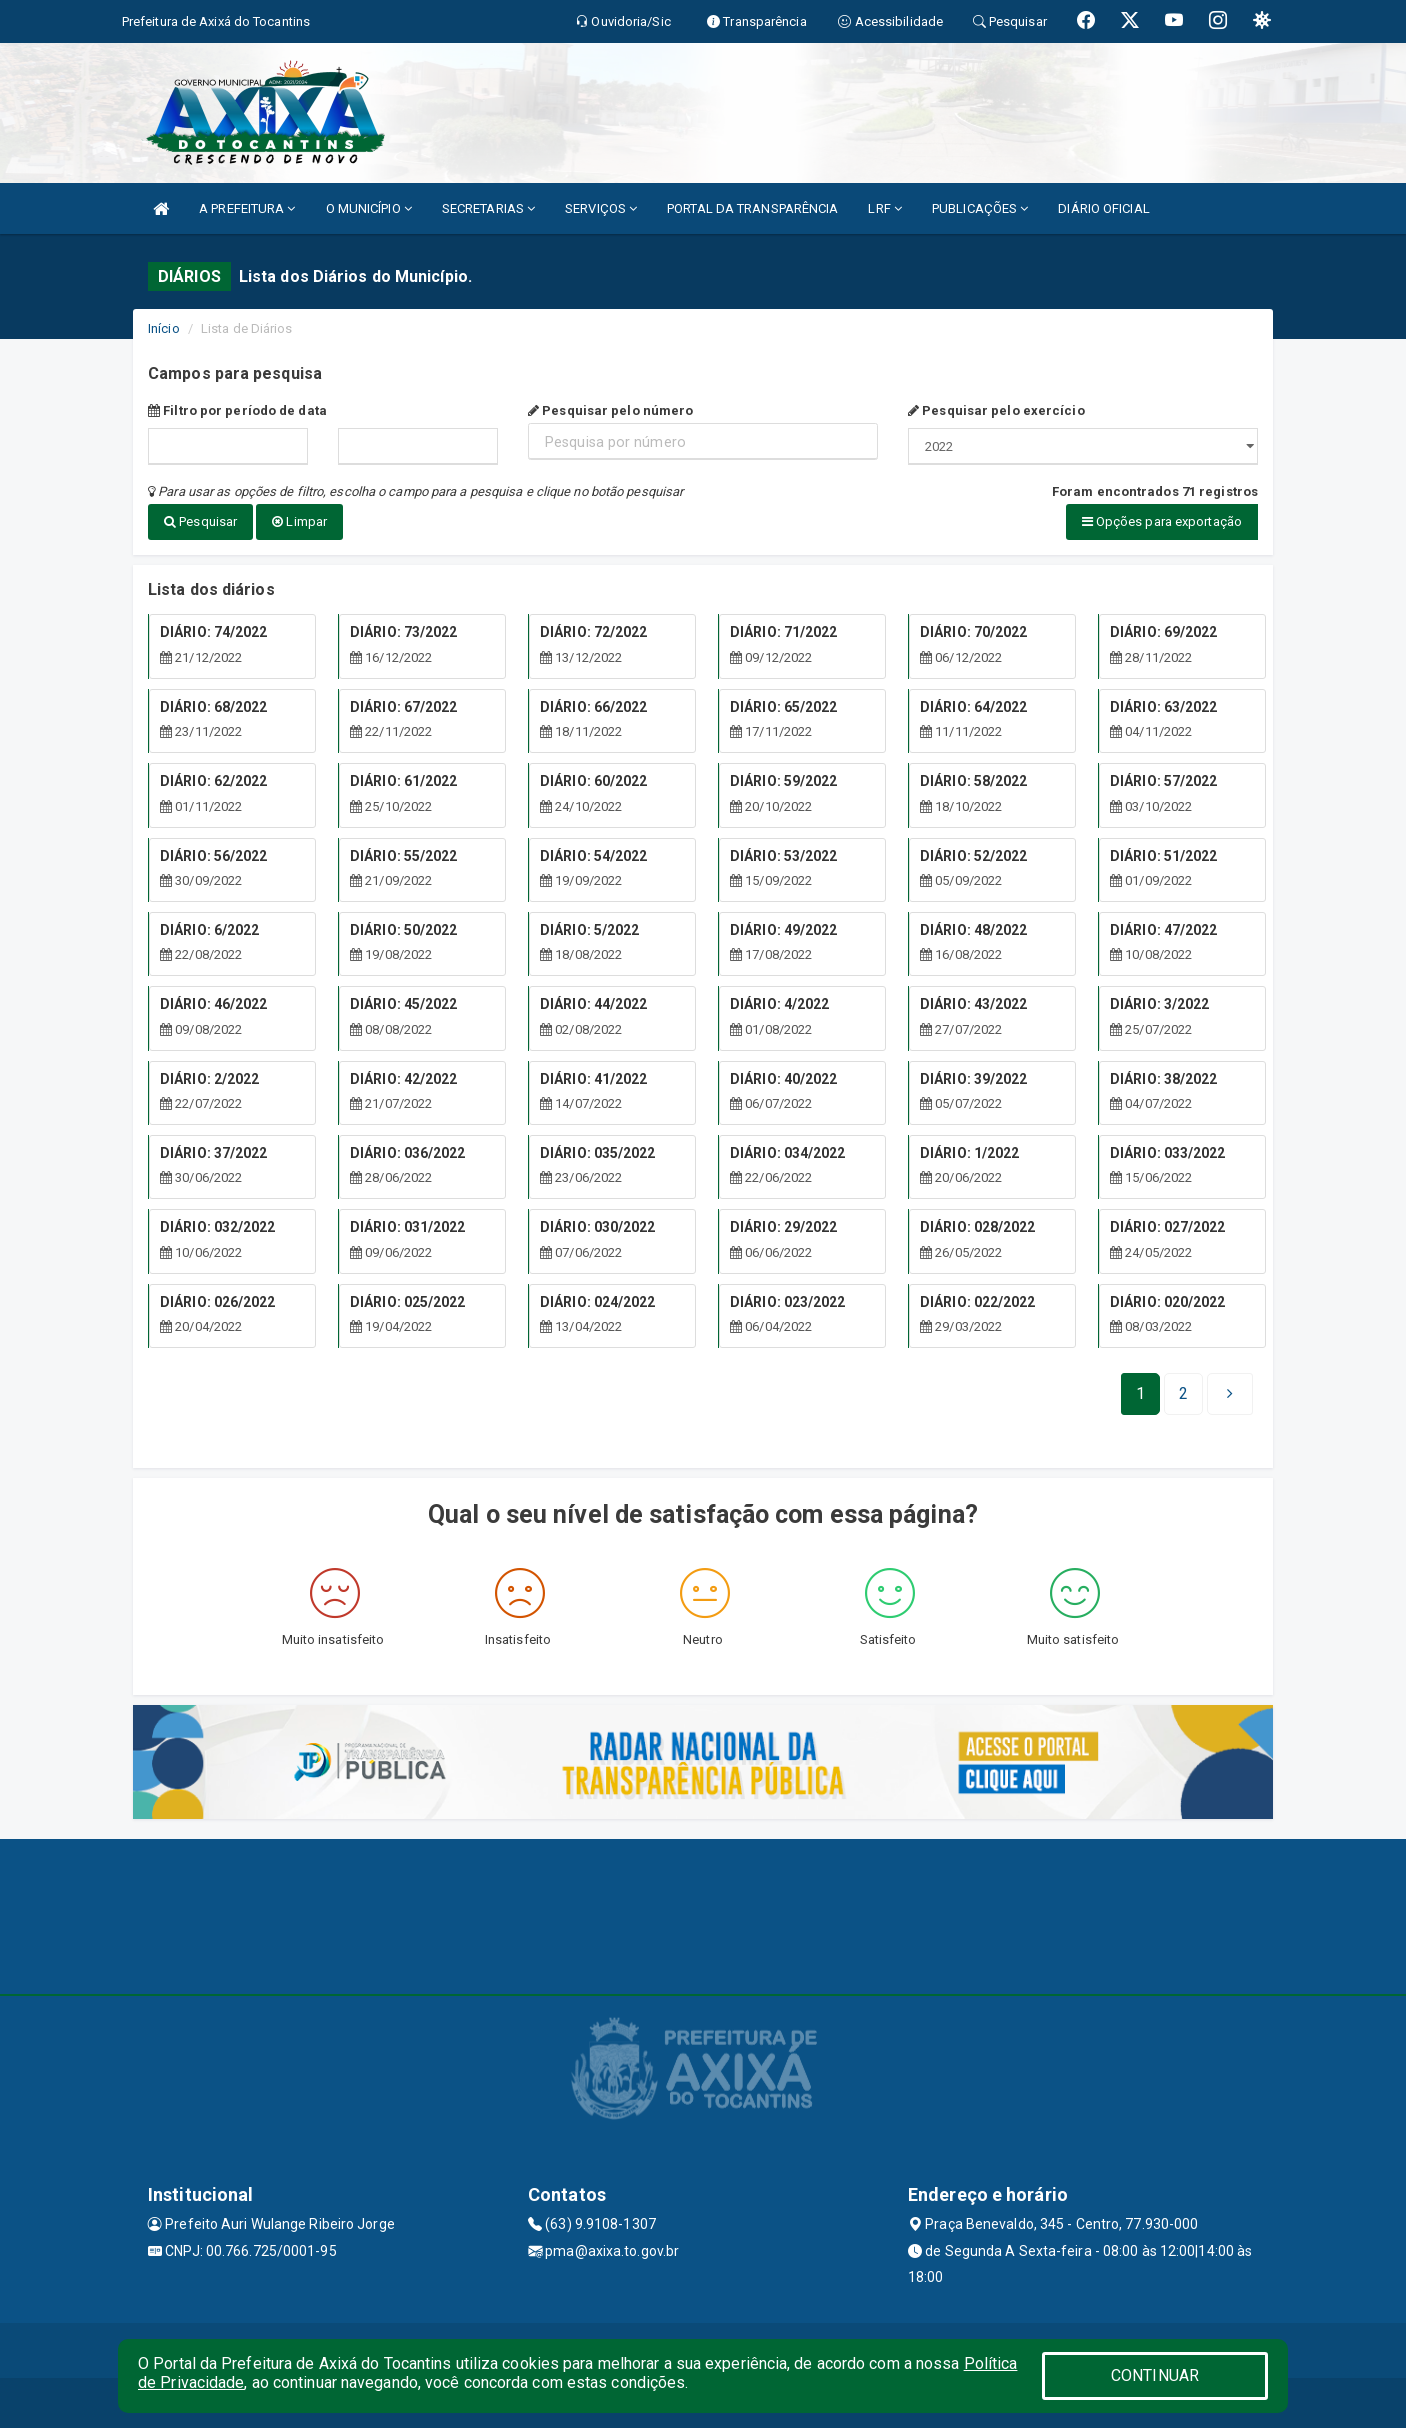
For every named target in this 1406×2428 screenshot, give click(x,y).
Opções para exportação (1162, 521)
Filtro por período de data (237, 410)
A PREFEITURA (247, 208)
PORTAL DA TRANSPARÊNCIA (752, 208)
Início (164, 328)
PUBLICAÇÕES (980, 208)
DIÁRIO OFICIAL (1103, 208)
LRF (885, 208)
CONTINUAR (1155, 2375)
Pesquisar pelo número (610, 410)
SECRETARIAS (488, 208)
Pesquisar (200, 521)
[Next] (1183, 1394)
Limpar (299, 521)
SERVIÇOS (601, 208)
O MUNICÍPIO (369, 208)
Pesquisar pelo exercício (996, 410)
